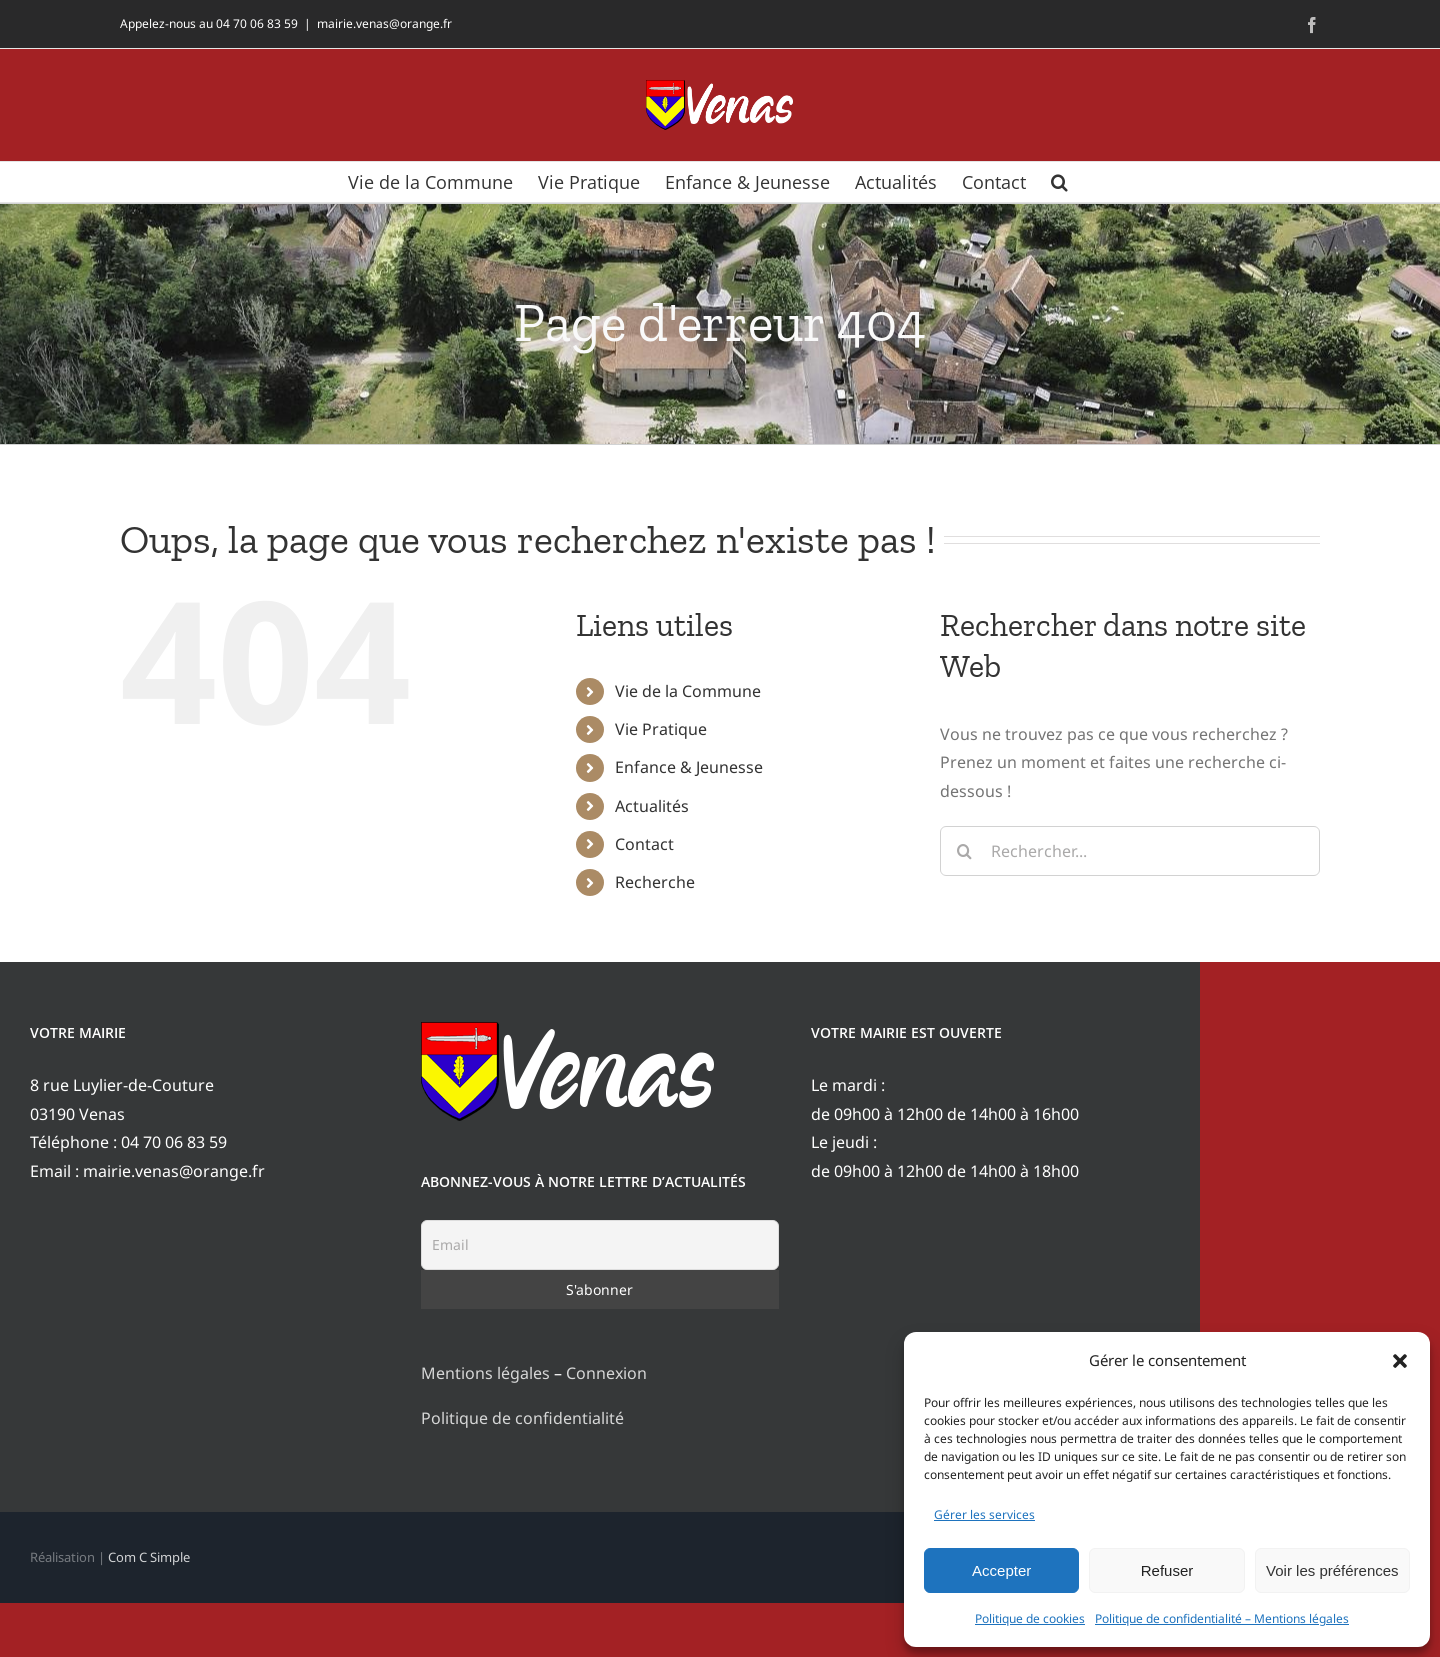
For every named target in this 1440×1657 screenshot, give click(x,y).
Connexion (606, 1373)
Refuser (1167, 1570)
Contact (644, 844)
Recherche (655, 882)
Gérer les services (984, 1514)
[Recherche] (965, 851)
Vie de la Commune (688, 691)
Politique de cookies (1030, 1618)
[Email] (600, 1245)
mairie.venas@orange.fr (384, 23)
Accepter (1001, 1570)
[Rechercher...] (1130, 851)
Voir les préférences (1332, 1570)
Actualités (652, 806)
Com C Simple (149, 1557)
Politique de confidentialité (522, 1418)
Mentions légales (485, 1373)
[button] (1400, 1361)
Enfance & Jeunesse (689, 767)
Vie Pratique (661, 729)
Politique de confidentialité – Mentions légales (1222, 1618)
